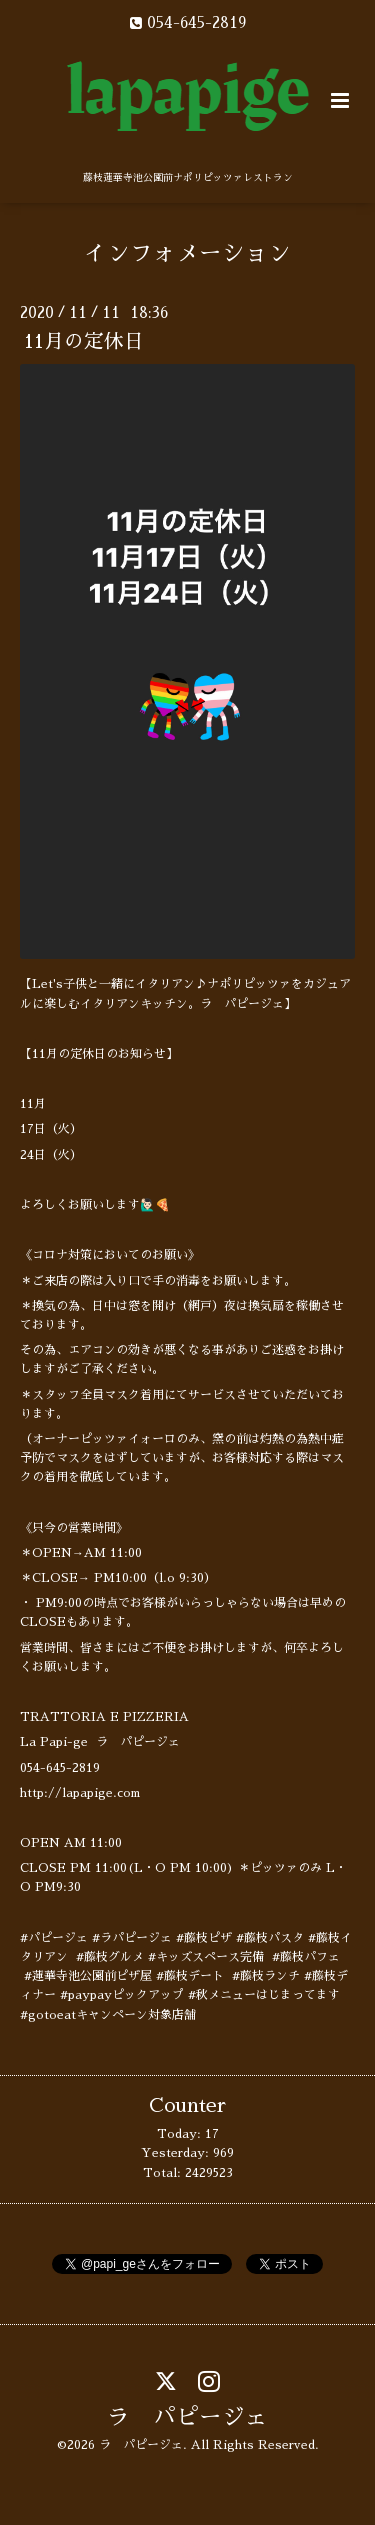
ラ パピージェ (187, 2417)
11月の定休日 (84, 341)
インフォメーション (187, 253)
